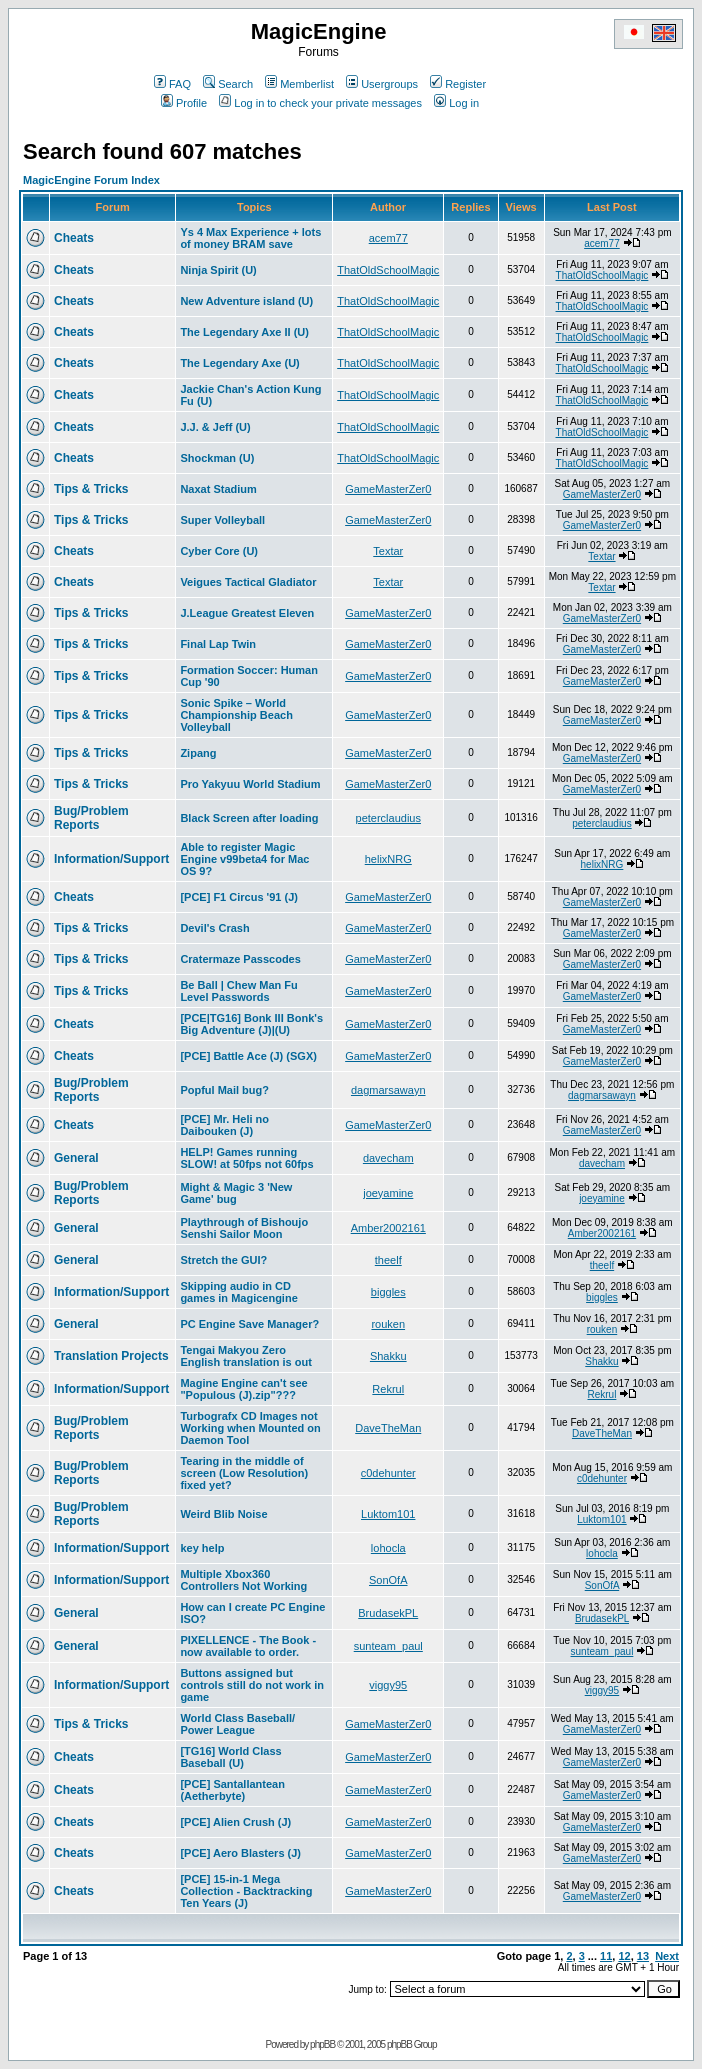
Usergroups (382, 84)
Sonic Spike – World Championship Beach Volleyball (236, 715)
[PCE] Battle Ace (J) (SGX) (248, 1056)
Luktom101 (388, 1514)
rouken (388, 1324)
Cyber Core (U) (219, 551)
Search (228, 84)
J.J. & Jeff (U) (215, 427)
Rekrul (388, 1389)
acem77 (388, 238)
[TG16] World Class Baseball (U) (230, 1757)
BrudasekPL (388, 1613)
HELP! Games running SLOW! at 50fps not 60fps (246, 1158)
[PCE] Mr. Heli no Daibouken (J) (224, 1125)
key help (202, 1548)
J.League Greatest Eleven (247, 613)
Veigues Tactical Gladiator (248, 582)
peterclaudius (388, 818)
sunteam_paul (388, 1646)
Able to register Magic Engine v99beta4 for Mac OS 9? (244, 859)
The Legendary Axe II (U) (244, 332)
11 (606, 1956)
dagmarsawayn (388, 1090)
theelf (388, 1260)
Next (667, 1956)
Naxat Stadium (218, 489)
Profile (184, 103)
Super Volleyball (222, 520)
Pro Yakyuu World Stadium (250, 784)
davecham (388, 1158)
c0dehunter (388, 1473)
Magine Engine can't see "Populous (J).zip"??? (243, 1389)
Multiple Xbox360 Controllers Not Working (243, 1580)
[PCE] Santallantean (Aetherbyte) (232, 1790)
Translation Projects (111, 1356)
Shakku (388, 1356)
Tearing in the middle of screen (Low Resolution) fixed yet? (244, 1473)
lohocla (388, 1548)
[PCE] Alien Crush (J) (235, 1822)
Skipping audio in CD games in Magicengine (238, 1292)
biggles (388, 1292)
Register (458, 84)
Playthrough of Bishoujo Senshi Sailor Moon (244, 1228)
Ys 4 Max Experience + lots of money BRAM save (250, 238)
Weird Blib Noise (223, 1514)
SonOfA (388, 1580)
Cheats (74, 238)
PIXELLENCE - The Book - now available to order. (248, 1646)
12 (624, 1956)
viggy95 (388, 1685)
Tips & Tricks (91, 489)
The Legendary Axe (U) (239, 363)
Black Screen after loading (249, 818)
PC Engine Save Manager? (249, 1324)
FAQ (172, 84)
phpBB (322, 2044)
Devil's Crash (214, 928)
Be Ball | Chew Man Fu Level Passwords (238, 991)
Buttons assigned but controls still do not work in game (252, 1685)
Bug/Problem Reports (91, 818)
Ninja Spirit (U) (218, 270)
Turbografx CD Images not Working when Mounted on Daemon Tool (250, 1428)
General (76, 1158)
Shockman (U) (217, 458)
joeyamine (388, 1193)
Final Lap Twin (218, 644)
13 (643, 1956)
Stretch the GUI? (223, 1260)
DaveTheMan (388, 1428)
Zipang (198, 753)
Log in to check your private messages (320, 103)
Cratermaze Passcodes (240, 959)
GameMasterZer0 (388, 489)
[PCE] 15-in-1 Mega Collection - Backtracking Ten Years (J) (246, 1891)
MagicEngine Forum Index (91, 180)
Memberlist (299, 84)
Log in (456, 103)
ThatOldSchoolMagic (388, 270)
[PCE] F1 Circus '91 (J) (239, 897)
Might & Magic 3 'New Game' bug (236, 1193)
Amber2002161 (388, 1228)
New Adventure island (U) (246, 301)
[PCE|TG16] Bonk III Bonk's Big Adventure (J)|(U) (251, 1024)
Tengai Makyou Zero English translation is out (245, 1356)
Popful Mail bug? (224, 1090)
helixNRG (388, 859)
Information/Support (111, 859)
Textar (388, 551)
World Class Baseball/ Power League (237, 1724)
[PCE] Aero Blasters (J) (240, 1853)
